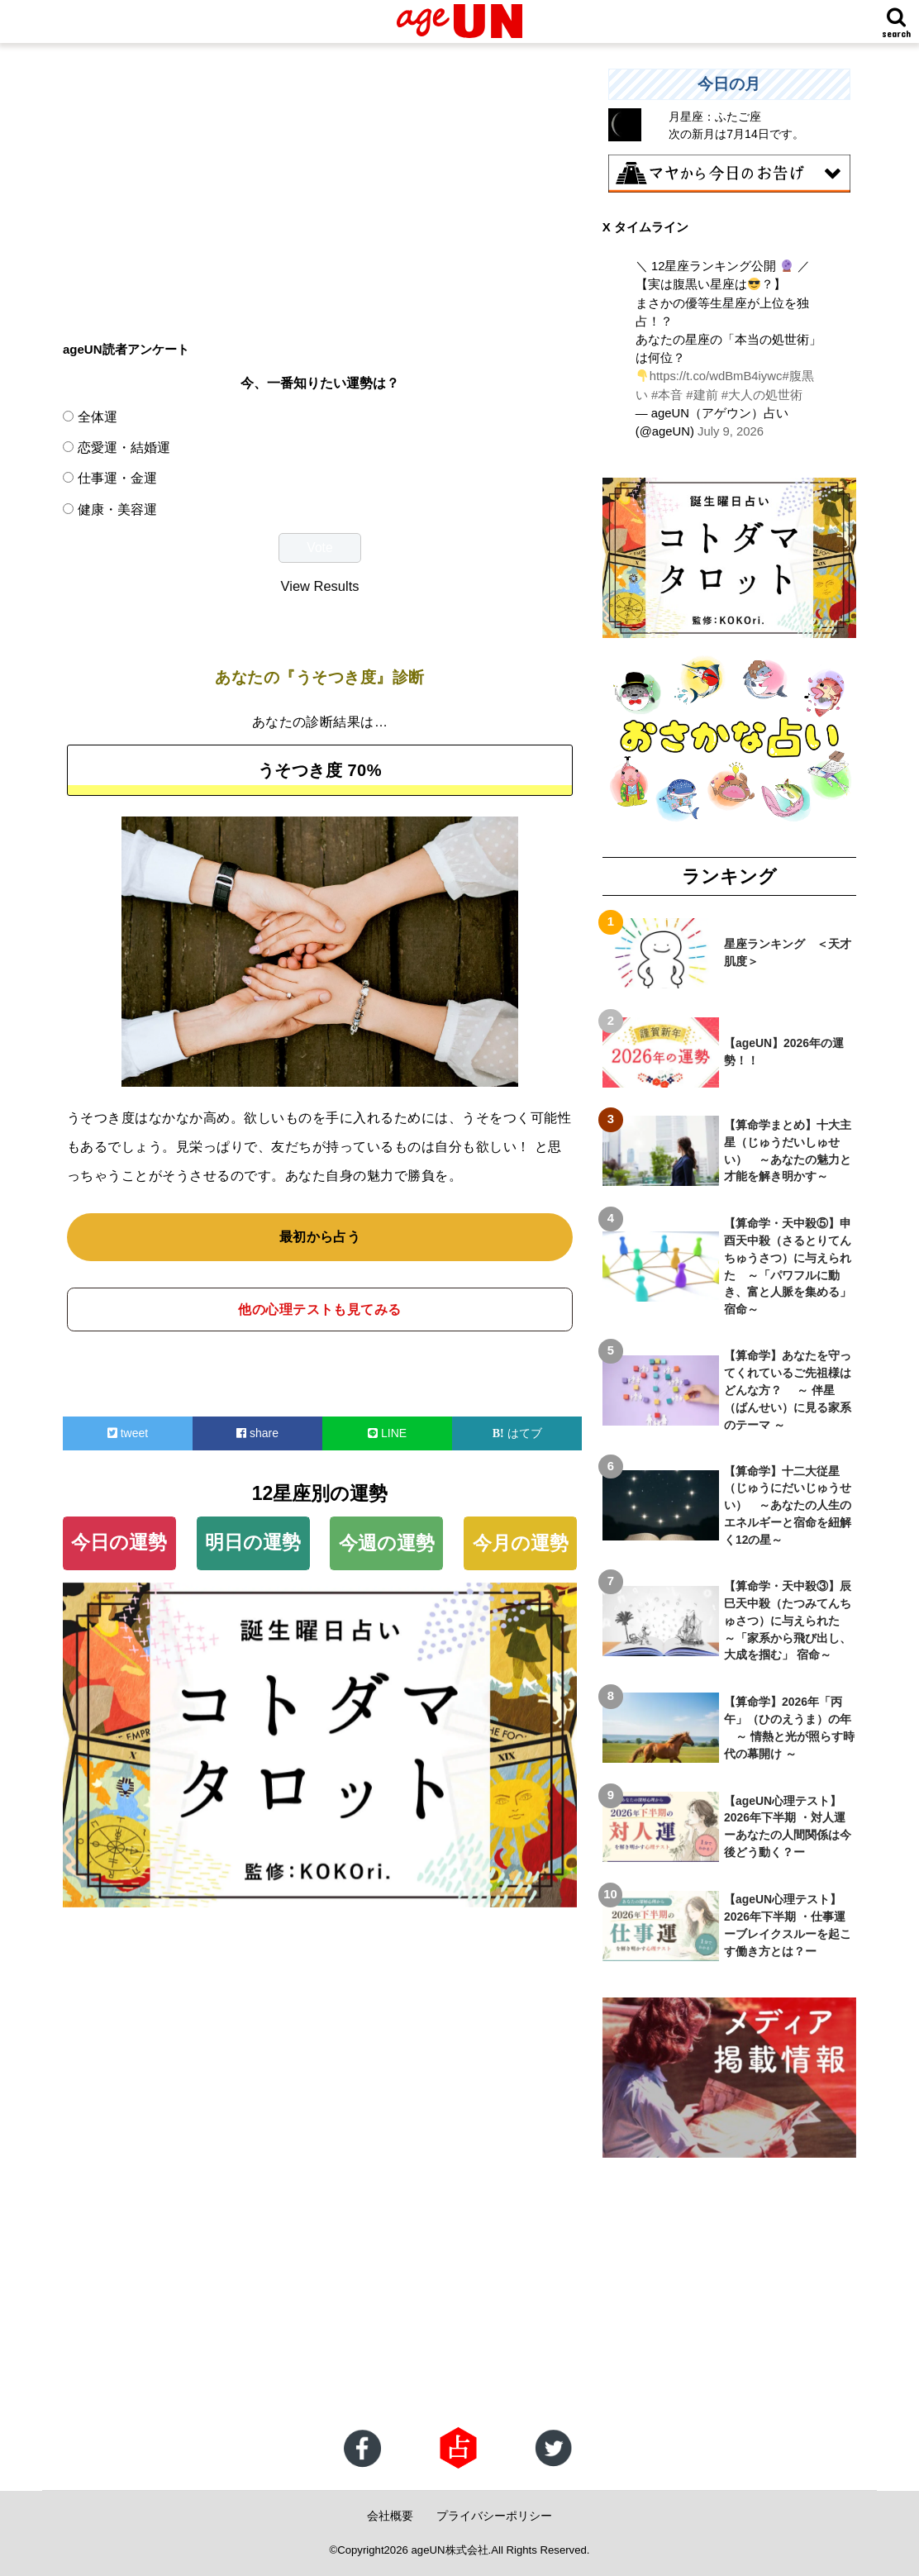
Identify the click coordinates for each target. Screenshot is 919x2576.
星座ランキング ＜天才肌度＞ (787, 952)
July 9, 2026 (731, 431)
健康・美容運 (117, 509)
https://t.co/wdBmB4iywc (716, 376)
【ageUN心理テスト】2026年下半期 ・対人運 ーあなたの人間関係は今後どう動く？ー (790, 1826)
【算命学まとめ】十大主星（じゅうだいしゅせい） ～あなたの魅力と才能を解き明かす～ (787, 1150)
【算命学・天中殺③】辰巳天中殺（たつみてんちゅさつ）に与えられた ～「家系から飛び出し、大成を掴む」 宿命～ (787, 1620)
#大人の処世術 (761, 395)
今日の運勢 (119, 1542)
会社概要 (390, 2515)
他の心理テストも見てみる (320, 1309)
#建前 (701, 395)
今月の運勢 (521, 1543)
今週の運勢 (387, 1543)
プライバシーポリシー (494, 2515)
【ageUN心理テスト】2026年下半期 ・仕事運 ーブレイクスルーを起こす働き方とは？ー (790, 1925)
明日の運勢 (253, 1542)
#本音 (667, 395)
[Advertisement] (320, 184)
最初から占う (320, 1237)
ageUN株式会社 (450, 2550)
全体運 (97, 416)
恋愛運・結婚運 (124, 447)
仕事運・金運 (117, 477)
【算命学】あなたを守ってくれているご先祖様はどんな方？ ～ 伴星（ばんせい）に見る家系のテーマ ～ (787, 1390)
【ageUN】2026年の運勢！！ (784, 1051)
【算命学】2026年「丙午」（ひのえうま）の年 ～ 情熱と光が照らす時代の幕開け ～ (789, 1727)
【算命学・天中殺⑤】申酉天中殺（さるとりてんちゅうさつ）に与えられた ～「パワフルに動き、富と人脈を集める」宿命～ (787, 1266)
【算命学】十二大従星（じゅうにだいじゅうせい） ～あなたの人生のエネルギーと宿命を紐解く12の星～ (787, 1505)
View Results (320, 586)
